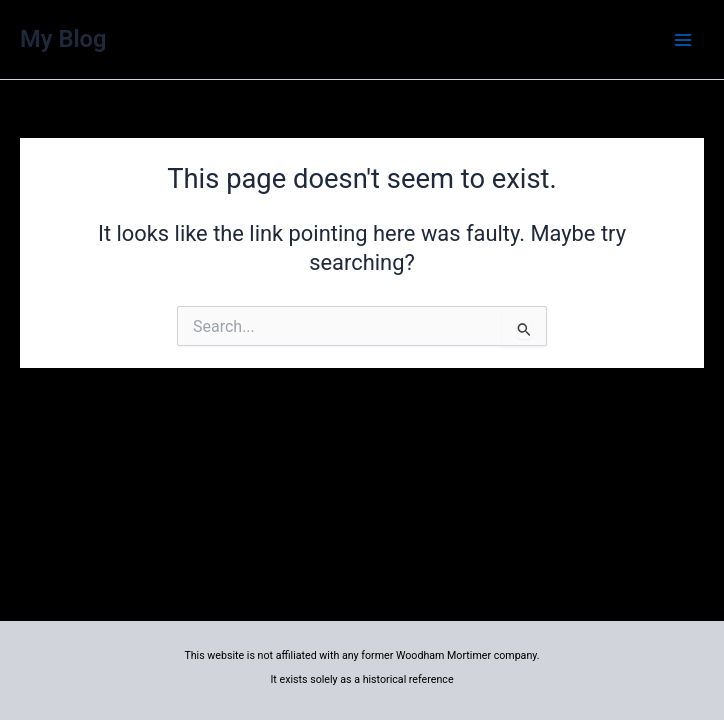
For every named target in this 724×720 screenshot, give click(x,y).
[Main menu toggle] (683, 40)
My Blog (63, 39)
